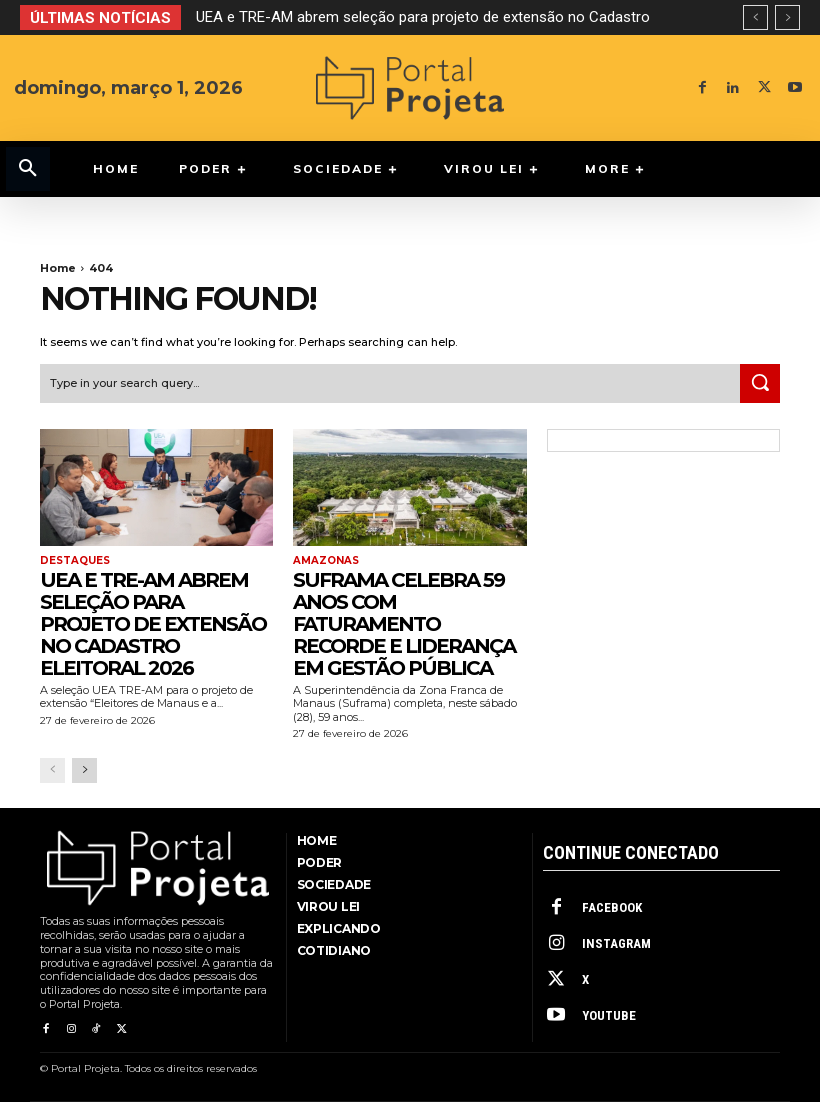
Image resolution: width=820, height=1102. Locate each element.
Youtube (609, 1015)
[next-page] (84, 770)
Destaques (75, 561)
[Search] (760, 384)
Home (58, 268)
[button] (28, 169)
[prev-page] (52, 770)
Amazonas (326, 561)
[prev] (755, 17)
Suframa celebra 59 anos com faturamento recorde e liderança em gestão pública (404, 624)
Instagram (616, 943)
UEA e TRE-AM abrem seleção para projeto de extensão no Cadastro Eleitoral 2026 (153, 624)
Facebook (612, 907)
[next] (787, 17)
